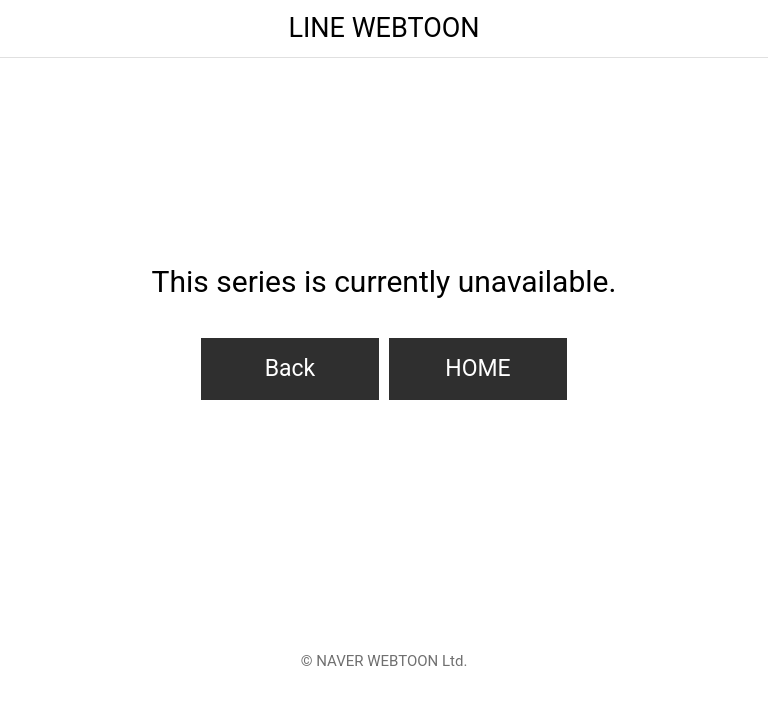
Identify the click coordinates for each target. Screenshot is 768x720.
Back (290, 368)
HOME (477, 368)
